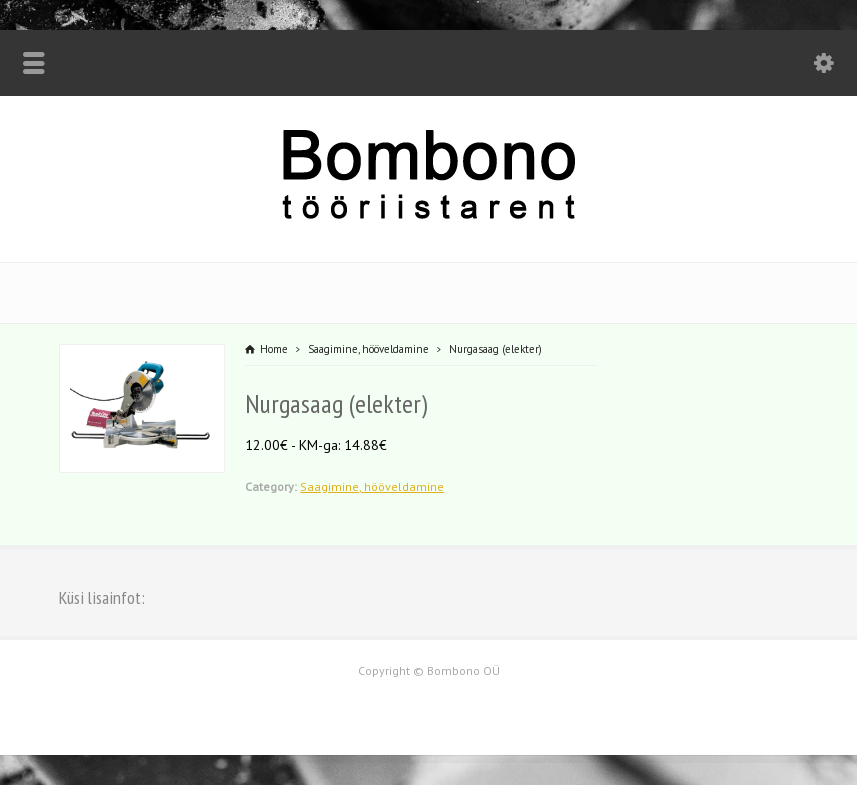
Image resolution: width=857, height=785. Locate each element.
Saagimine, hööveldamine (372, 486)
